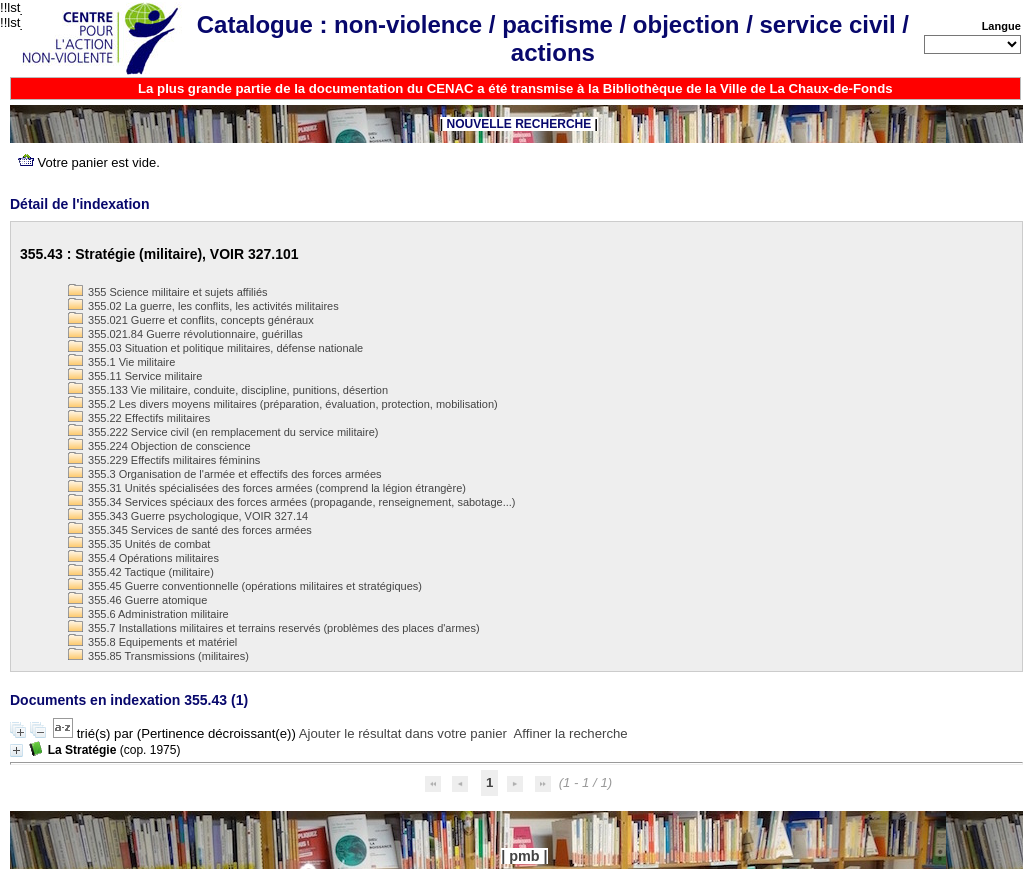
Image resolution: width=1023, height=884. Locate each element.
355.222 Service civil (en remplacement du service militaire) (223, 432)
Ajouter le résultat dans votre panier (403, 733)
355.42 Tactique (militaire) (141, 572)
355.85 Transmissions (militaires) (158, 656)
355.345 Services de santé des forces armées (190, 530)
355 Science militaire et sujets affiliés (168, 292)
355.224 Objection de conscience (159, 446)
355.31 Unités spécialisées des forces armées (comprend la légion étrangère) (267, 488)
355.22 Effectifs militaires (139, 418)
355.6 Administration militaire (148, 614)
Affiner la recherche (571, 733)
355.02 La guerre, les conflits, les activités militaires (203, 306)
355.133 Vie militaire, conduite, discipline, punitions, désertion (228, 390)
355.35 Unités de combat (139, 544)
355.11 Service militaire (135, 376)
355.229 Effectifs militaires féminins (164, 460)
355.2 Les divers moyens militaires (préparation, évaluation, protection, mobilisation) (283, 404)
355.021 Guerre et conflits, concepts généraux (191, 320)
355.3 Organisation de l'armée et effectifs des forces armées (225, 474)
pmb (524, 856)
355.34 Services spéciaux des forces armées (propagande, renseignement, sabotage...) (291, 502)
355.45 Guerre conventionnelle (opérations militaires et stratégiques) (245, 586)
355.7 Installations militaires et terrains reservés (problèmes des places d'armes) (274, 628)
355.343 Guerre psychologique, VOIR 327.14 (188, 516)
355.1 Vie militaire (121, 362)
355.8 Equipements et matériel (152, 642)
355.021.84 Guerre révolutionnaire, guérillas (185, 334)
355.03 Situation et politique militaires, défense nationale (215, 348)
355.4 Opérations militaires (143, 558)
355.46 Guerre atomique (137, 600)
